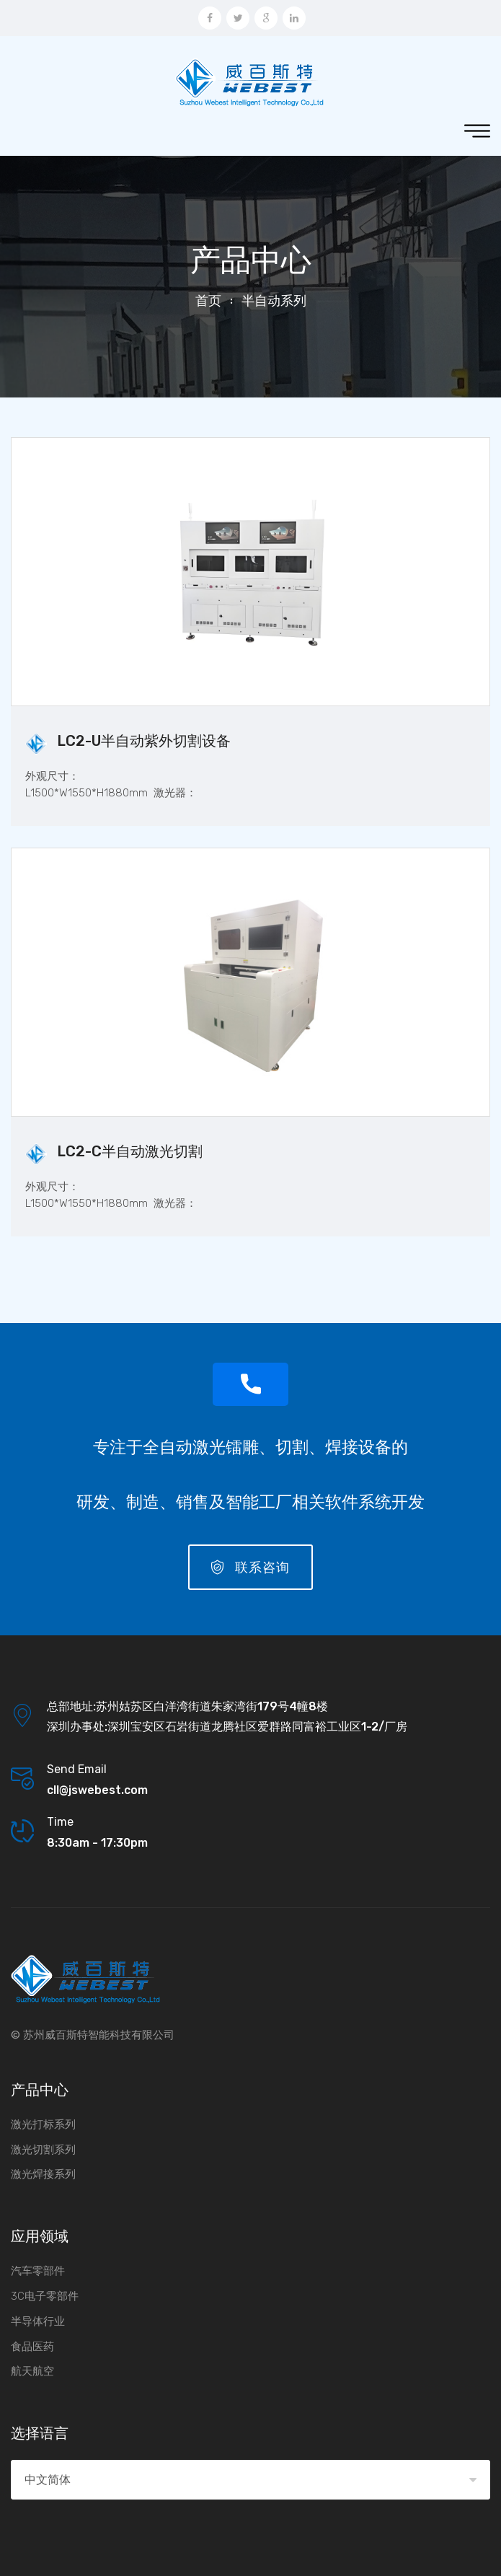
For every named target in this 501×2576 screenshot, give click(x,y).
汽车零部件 (38, 2270)
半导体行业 (38, 2321)
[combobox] (250, 2480)
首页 (208, 301)
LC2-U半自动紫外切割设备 (144, 740)
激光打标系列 (43, 2124)
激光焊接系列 (43, 2174)
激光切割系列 (43, 2149)
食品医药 (32, 2346)
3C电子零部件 (45, 2296)
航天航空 (32, 2371)
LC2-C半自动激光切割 (130, 1151)
